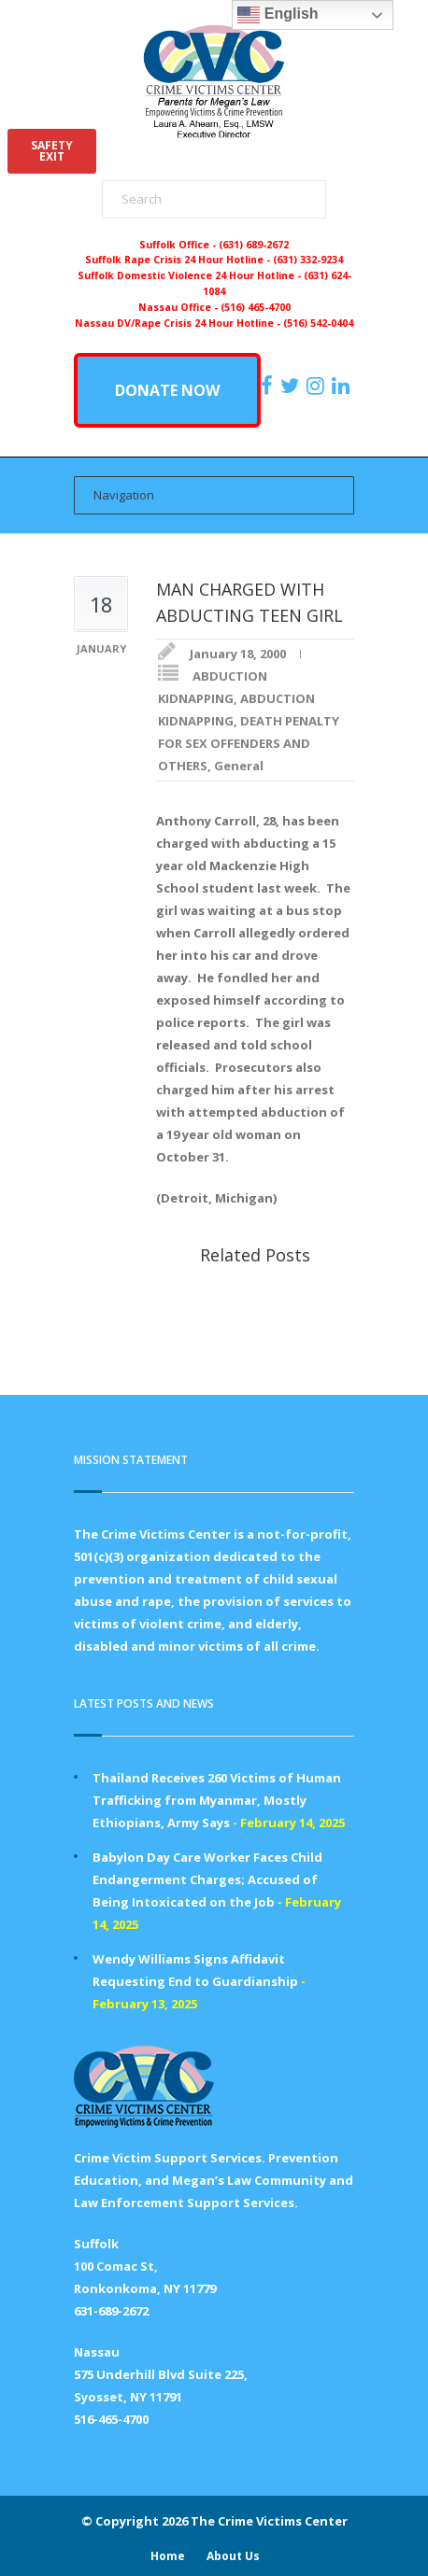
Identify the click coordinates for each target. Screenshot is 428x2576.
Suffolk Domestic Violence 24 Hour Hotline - (191, 275)
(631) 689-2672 (254, 244)
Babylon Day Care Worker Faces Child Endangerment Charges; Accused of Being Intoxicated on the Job (207, 1879)
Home (167, 2556)
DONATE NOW (167, 390)
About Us (233, 2556)
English (277, 15)
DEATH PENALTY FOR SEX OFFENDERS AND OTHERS (248, 743)
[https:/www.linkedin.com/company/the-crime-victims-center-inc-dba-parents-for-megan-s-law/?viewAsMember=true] (343, 385)
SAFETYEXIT (52, 150)
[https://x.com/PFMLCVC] (292, 385)
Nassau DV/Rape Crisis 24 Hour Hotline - (179, 323)
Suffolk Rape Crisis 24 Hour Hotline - (179, 259)
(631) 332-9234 (308, 259)
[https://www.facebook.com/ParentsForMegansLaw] (269, 385)
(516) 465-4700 (256, 307)
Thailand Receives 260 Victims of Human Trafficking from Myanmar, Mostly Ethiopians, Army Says (217, 1800)
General (239, 765)
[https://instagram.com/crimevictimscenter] (318, 385)
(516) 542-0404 (318, 323)
